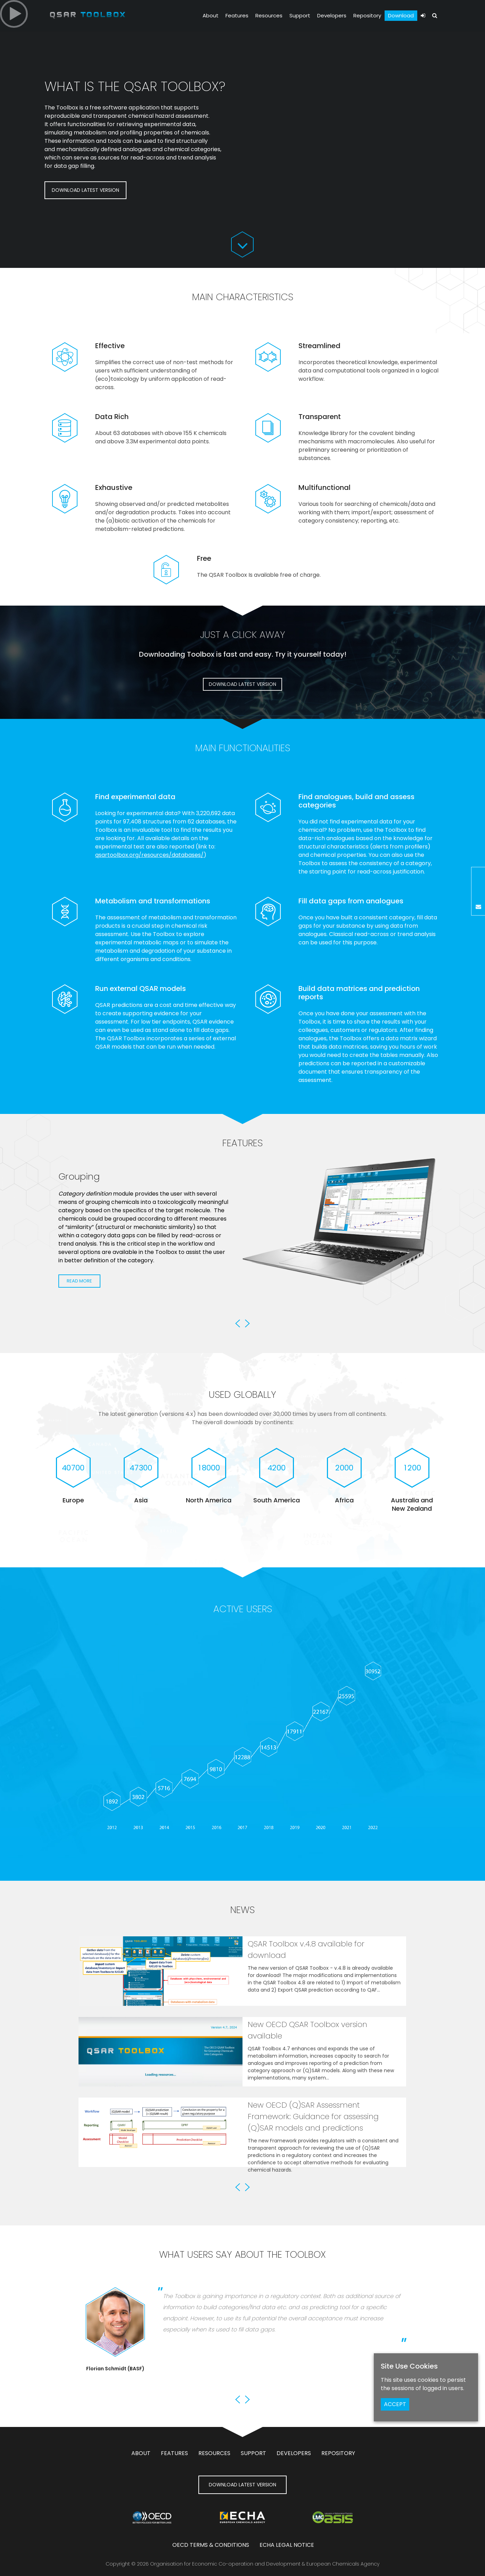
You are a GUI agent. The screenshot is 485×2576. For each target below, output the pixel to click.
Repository (367, 15)
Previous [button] (238, 1323)
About (211, 15)
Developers (331, 15)
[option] (242, 1245)
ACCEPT (395, 2404)
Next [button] (247, 1323)
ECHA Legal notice (287, 2545)
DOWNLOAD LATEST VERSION (85, 190)
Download (401, 15)
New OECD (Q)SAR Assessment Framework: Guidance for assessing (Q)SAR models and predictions (313, 2116)
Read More (79, 1313)
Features (236, 15)
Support (299, 15)
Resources (268, 15)
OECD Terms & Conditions (210, 2545)
